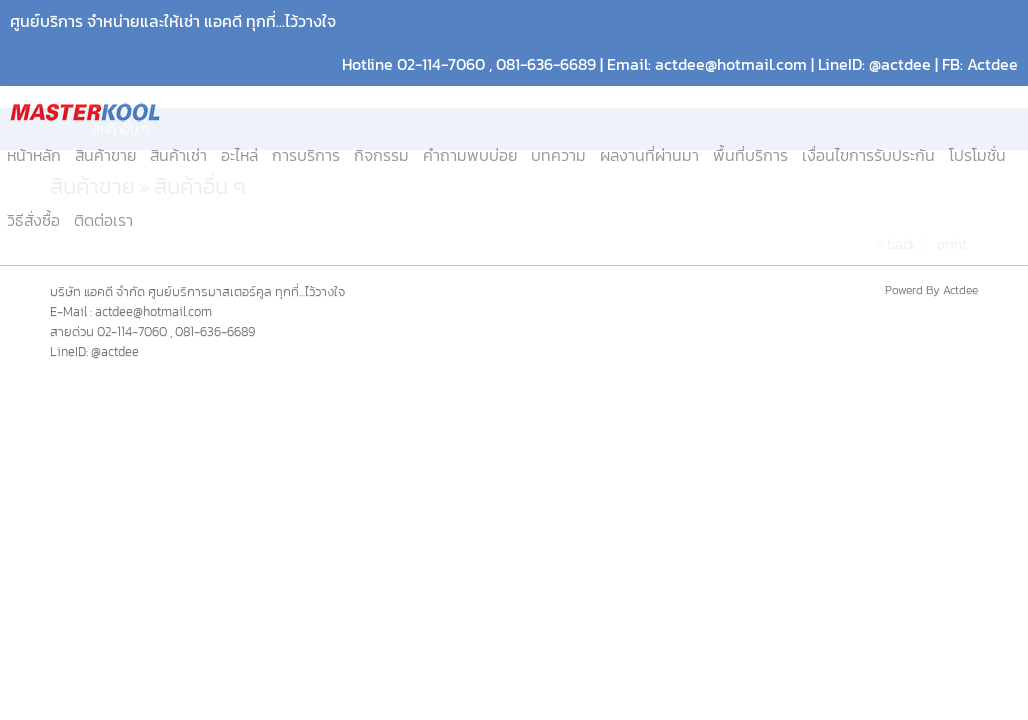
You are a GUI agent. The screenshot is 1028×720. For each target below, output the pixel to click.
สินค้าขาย (105, 155)
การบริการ (306, 155)
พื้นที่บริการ (750, 155)
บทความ (558, 155)
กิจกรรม (381, 155)
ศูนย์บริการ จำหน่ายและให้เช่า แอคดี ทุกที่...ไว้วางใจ (173, 21)
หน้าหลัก (34, 155)
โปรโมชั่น (977, 155)
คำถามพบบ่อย (470, 155)
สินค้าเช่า (178, 155)
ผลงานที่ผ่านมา (649, 155)
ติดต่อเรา (103, 220)
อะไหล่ (239, 155)
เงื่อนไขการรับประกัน (868, 155)
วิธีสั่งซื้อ (33, 220)
